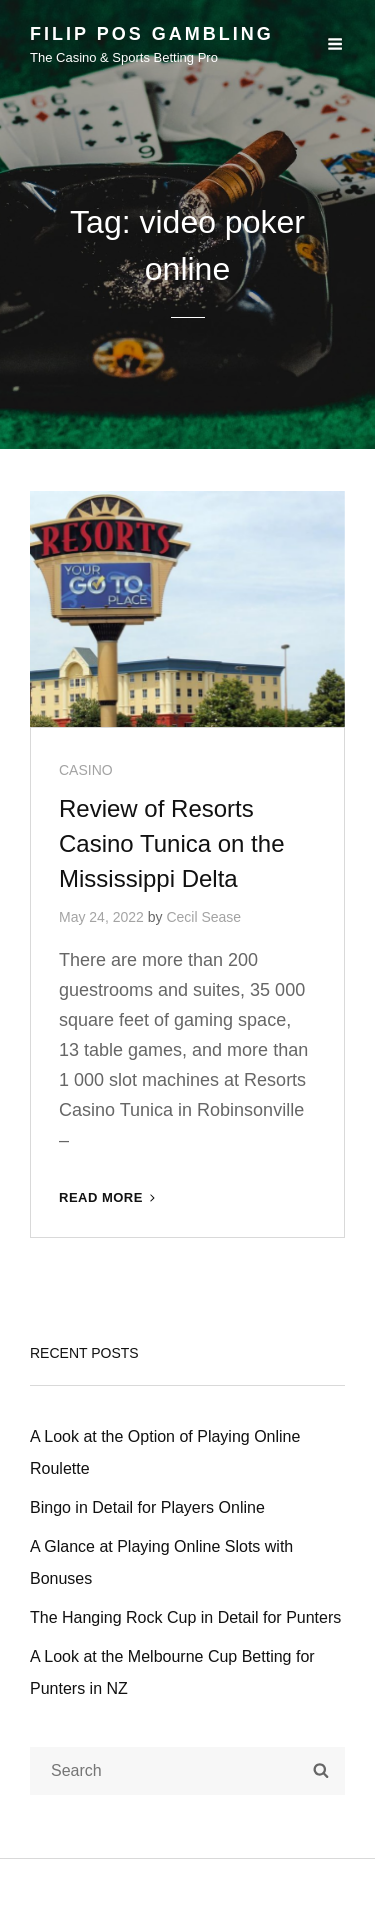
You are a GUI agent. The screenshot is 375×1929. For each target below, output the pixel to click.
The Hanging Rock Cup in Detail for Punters (185, 1617)
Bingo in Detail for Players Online (147, 1507)
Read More (109, 1197)
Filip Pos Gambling (152, 34)
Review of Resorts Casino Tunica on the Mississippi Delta (171, 843)
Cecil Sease (203, 917)
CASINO (86, 770)
